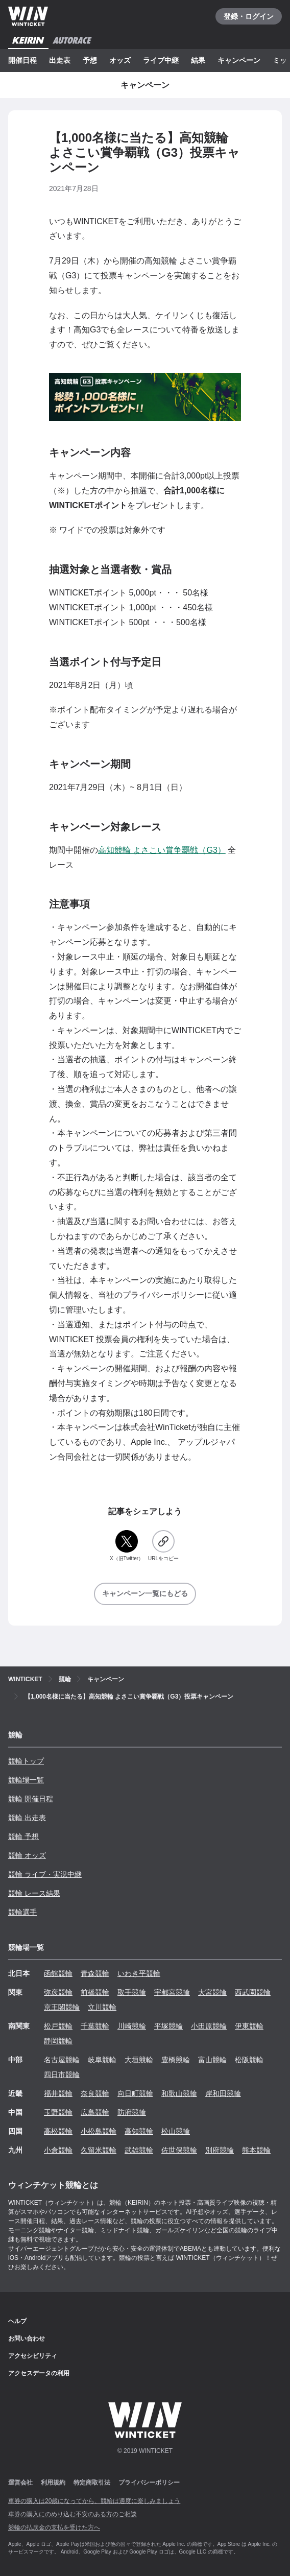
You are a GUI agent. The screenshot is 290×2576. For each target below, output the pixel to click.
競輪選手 (22, 1912)
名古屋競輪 (62, 2060)
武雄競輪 (139, 2150)
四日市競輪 (62, 2074)
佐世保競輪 (179, 2150)
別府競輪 (219, 2150)
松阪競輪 (249, 2060)
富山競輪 (212, 2060)
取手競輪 (131, 1992)
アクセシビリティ (32, 2355)
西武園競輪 (253, 1992)
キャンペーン (239, 60)
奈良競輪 (95, 2093)
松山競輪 (175, 2131)
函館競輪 (58, 1973)
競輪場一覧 (26, 1780)
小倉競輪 (58, 2150)
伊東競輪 (249, 2026)
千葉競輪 (95, 2026)
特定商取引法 (92, 2482)
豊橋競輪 (175, 2060)
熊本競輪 (256, 2150)
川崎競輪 (131, 2026)
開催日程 (22, 60)
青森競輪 (95, 1973)
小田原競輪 (209, 2026)
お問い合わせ (26, 2338)
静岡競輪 (58, 2041)
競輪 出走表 (27, 1818)
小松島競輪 (98, 2131)
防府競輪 (131, 2112)
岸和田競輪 (223, 2093)
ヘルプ (17, 2321)
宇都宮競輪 (172, 1992)
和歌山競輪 (179, 2093)
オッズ (120, 60)
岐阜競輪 (102, 2060)
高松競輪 (58, 2131)
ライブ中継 (161, 60)
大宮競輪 (212, 1992)
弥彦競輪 (58, 1992)
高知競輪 (139, 2131)
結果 (198, 60)
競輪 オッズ (27, 1855)
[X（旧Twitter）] (126, 1546)
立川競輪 (102, 2007)
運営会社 (20, 2482)
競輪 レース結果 (34, 1893)
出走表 (59, 60)
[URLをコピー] (163, 1546)
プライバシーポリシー (149, 2482)
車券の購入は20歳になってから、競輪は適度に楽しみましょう (94, 2501)
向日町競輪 (135, 2093)
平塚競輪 (168, 2026)
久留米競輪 (98, 2150)
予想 (90, 60)
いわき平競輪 (138, 1973)
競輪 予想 (23, 1836)
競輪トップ (26, 1761)
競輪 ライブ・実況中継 (45, 1874)
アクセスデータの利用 (38, 2373)
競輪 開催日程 (30, 1799)
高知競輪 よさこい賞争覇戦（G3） (162, 850)
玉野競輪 (58, 2112)
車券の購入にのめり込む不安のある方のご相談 (72, 2514)
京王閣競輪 (62, 2007)
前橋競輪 (95, 1992)
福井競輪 (58, 2093)
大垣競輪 (139, 2060)
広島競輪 (95, 2112)
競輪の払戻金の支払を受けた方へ (54, 2527)
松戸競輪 (58, 2026)
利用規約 (53, 2482)
